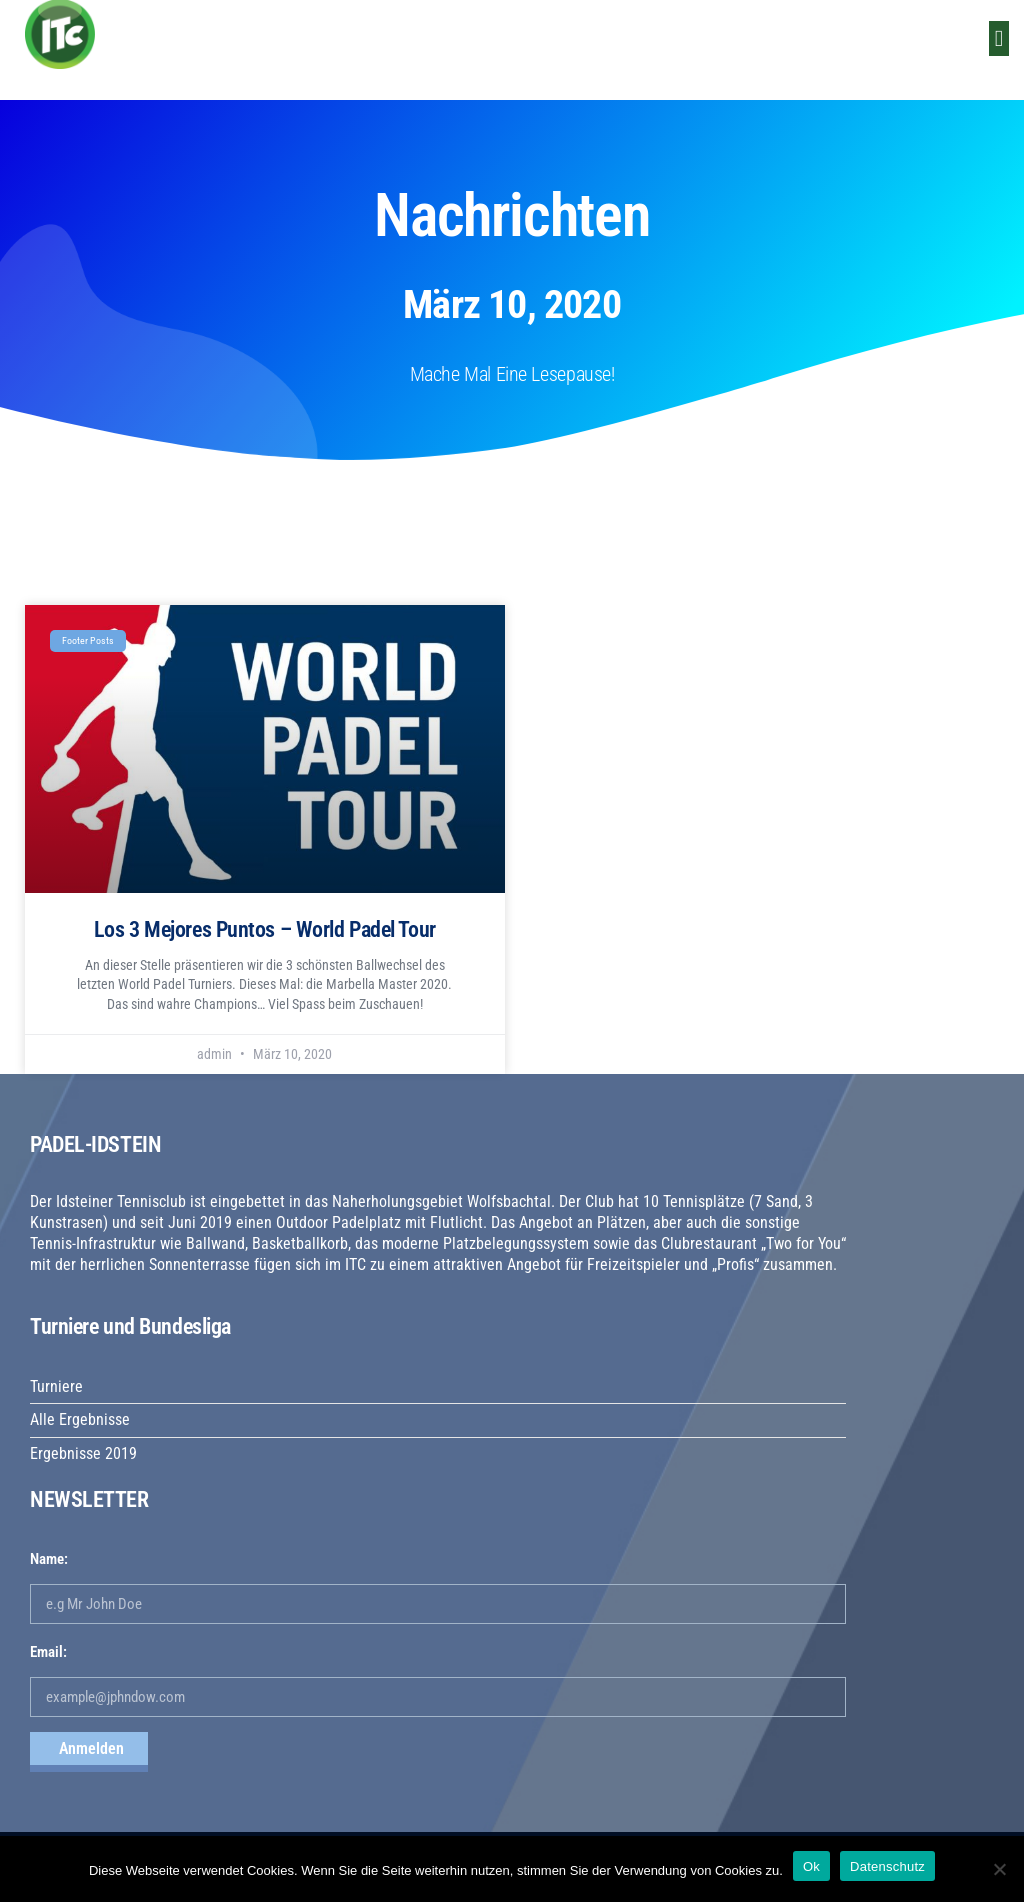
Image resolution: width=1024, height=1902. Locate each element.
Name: (49, 1559)
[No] (999, 1869)
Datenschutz (887, 1866)
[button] (999, 38)
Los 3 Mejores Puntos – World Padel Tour (265, 929)
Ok (811, 1866)
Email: (48, 1652)
